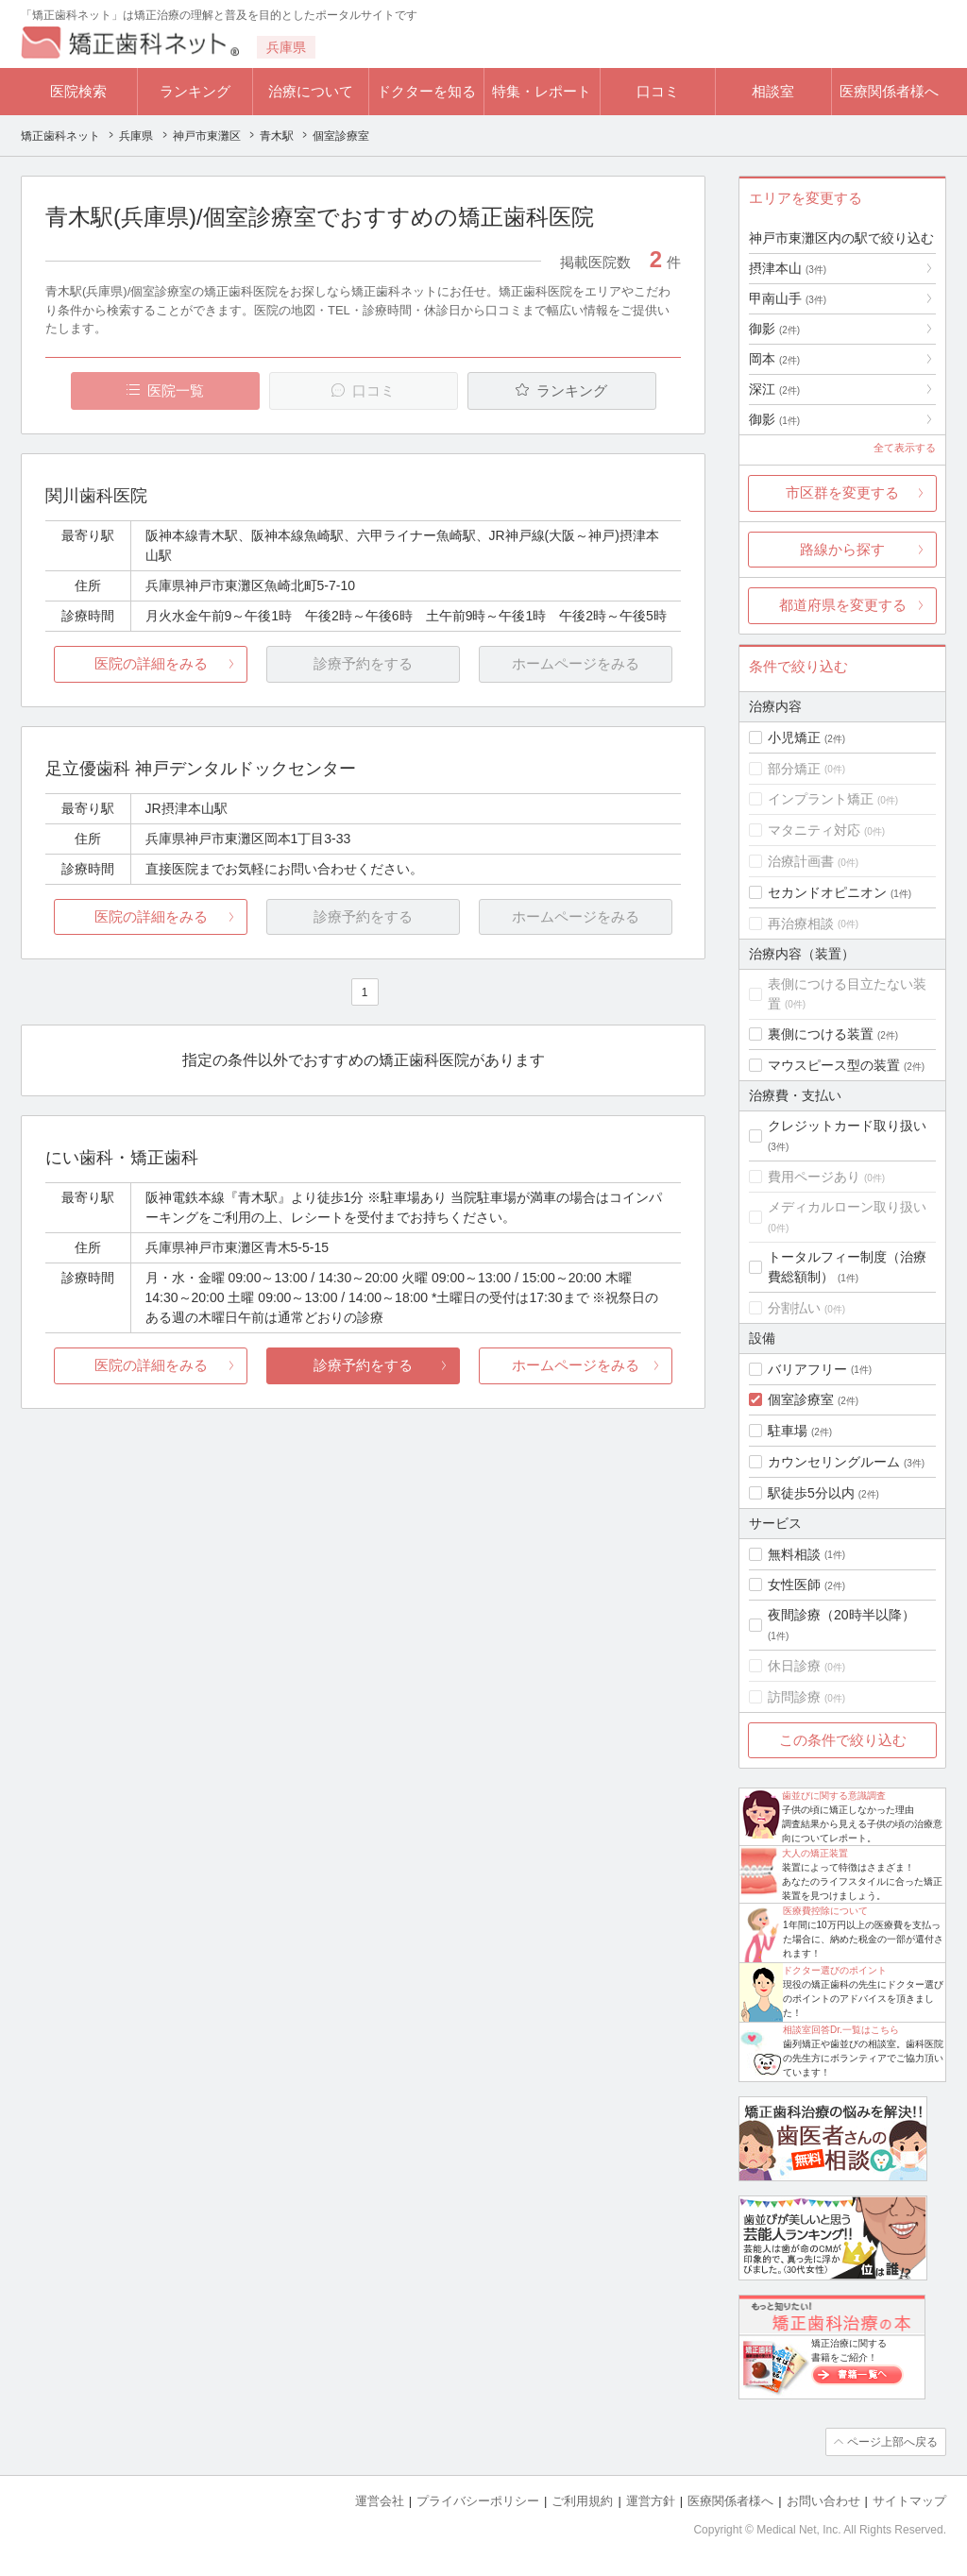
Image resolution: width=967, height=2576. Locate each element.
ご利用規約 (582, 2501)
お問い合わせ (823, 2501)
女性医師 (794, 1584)
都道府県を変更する (843, 605)
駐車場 (787, 1430)
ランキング (195, 91)
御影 (774, 328)
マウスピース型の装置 (834, 1065)
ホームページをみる (575, 1365)
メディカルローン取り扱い (847, 1206)
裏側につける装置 (821, 1034)
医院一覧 (175, 390)
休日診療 (794, 1665)
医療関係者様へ (889, 91)
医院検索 (78, 91)
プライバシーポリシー (477, 2501)
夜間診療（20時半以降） (841, 1614)
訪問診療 (794, 1696)
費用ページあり (814, 1176)
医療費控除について (825, 1911)
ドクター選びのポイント (835, 1970)
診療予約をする (363, 1365)
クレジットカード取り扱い (847, 1125)
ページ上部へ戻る (892, 2442)
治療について (310, 91)
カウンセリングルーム (834, 1461)
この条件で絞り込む (843, 1740)
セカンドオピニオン (827, 892)
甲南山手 (787, 298)
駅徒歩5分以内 (811, 1492)
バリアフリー (807, 1369)
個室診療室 (801, 1399)
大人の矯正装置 (815, 1853)
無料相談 (794, 1554)
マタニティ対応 (814, 830)
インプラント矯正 (821, 798)
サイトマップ (909, 2501)
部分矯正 (794, 768)
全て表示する (905, 447)
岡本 (774, 358)
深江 (774, 389)
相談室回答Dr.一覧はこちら (841, 2030)
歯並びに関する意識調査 (834, 1795)
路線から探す (842, 549)
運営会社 (379, 2501)
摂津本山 (787, 268)
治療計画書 (801, 861)
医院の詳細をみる (151, 663)
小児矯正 (794, 737)
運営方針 (650, 2501)
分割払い (794, 1307)
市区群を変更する (842, 492)
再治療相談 (801, 923)
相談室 (773, 91)
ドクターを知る (426, 91)
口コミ (657, 91)
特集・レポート (541, 91)
